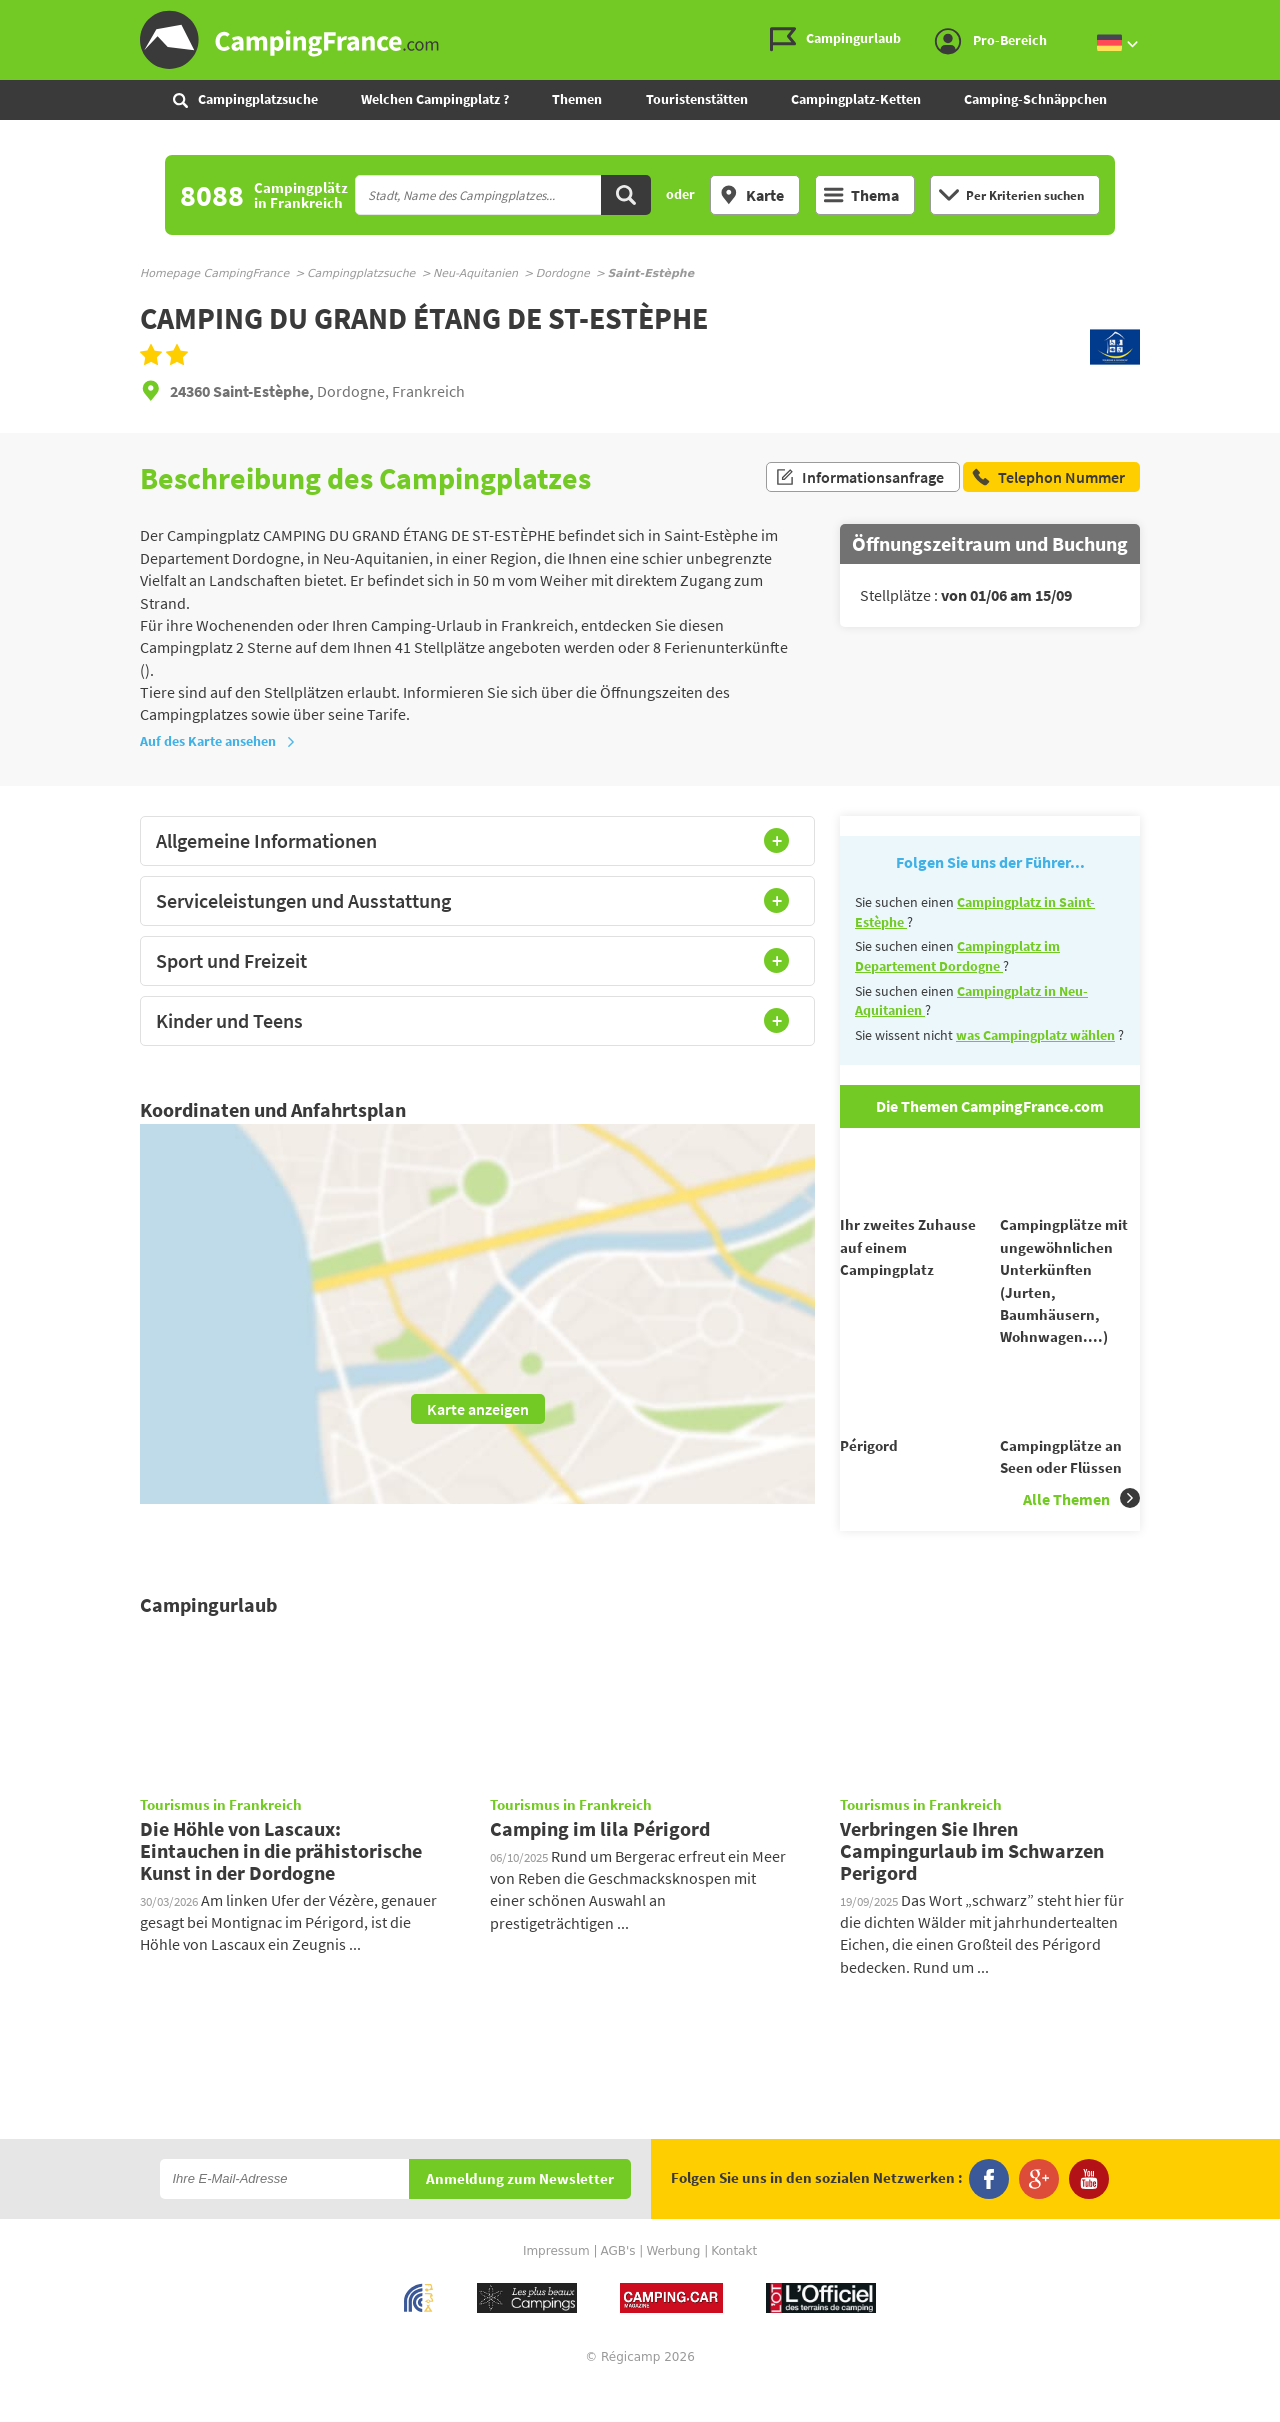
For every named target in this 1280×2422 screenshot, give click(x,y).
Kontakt (734, 2287)
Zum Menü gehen (1255, 16)
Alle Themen (1081, 1534)
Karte (751, 195)
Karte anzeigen (478, 1409)
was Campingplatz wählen (1035, 1035)
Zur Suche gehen (1276, 16)
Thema (861, 195)
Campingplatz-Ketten (856, 99)
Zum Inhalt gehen (1266, 16)
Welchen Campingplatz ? (435, 99)
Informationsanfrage (859, 478)
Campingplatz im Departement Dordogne (957, 956)
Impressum (556, 2287)
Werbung (673, 2287)
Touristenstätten (697, 99)
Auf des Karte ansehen (218, 741)
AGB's (617, 2287)
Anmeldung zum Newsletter (520, 2215)
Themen (577, 99)
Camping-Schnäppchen (1035, 99)
